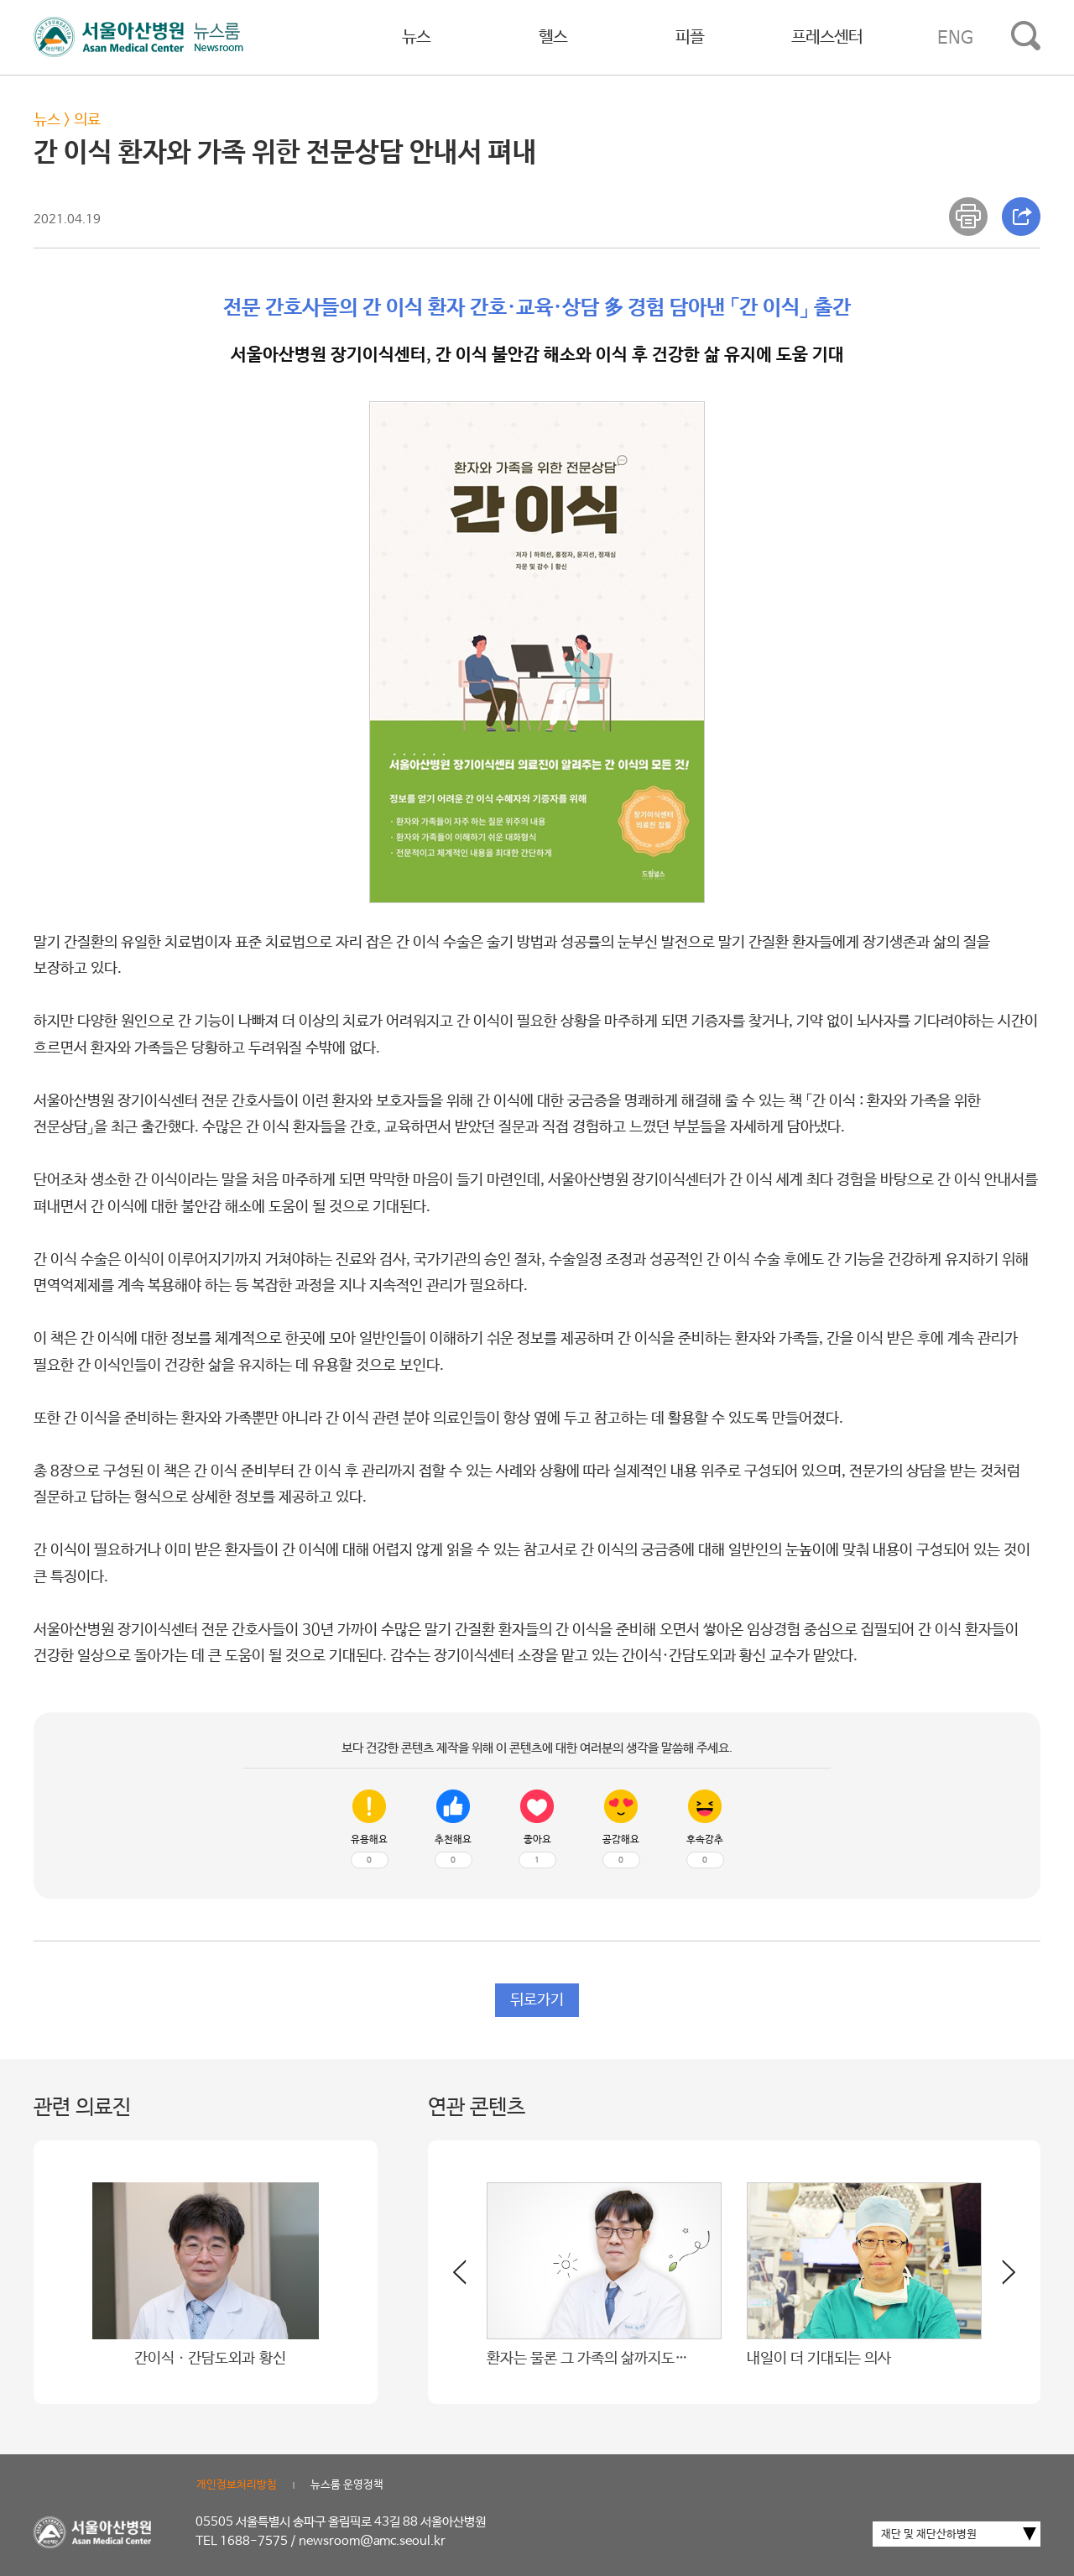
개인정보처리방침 (236, 2485)
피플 (689, 37)
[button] (998, 2278)
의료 (87, 120)
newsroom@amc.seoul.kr (372, 2541)
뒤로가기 (537, 2000)
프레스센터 (827, 37)
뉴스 (416, 37)
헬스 (553, 37)
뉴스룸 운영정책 (346, 2485)
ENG (955, 38)
